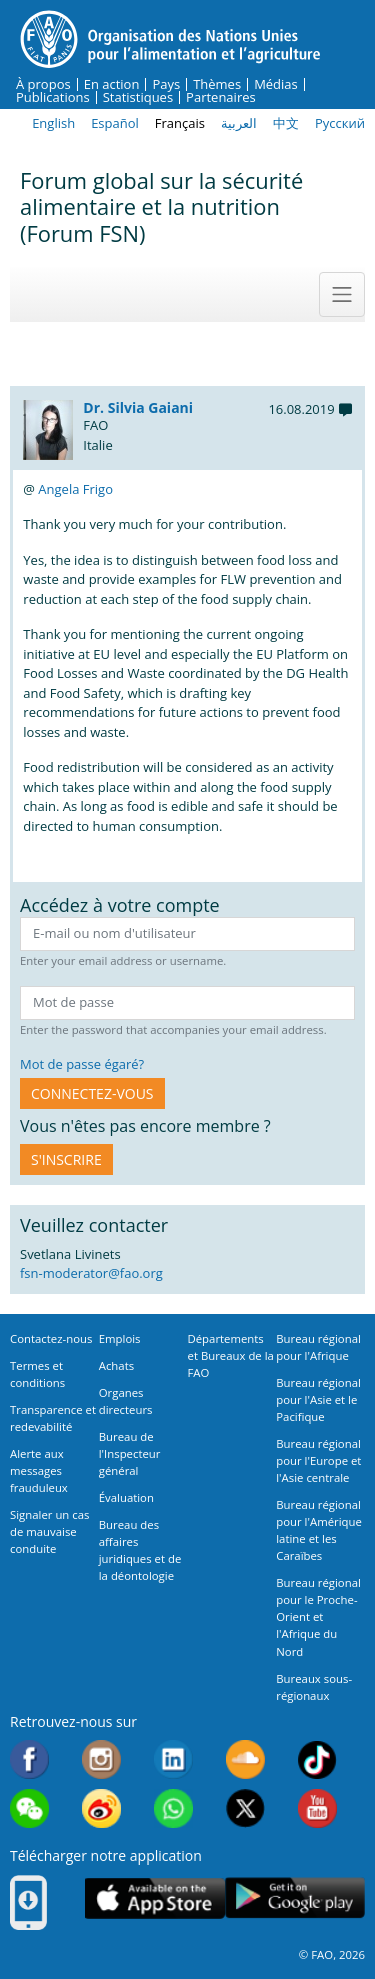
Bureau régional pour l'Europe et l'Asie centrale (318, 1460)
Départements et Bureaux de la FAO (231, 1355)
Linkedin (173, 1759)
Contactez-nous (51, 1338)
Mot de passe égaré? (82, 1064)
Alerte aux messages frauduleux (39, 1470)
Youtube (317, 1808)
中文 (286, 123)
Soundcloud (245, 1759)
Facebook (29, 1759)
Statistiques (138, 97)
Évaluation (126, 1497)
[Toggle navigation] (342, 294)
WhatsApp (173, 1808)
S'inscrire (66, 1159)
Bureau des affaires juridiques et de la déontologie (140, 1550)
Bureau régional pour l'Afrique (318, 1347)
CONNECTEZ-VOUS (92, 1093)
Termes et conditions (37, 1374)
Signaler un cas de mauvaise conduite (49, 1531)
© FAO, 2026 (332, 1954)
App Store (155, 1897)
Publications (53, 97)
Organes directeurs (126, 1401)
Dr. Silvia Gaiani (138, 407)
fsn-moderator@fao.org (91, 1273)
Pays (166, 84)
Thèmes (217, 84)
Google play (295, 1897)
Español (115, 123)
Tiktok (317, 1759)
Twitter (245, 1808)
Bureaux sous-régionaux (314, 1687)
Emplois (120, 1338)
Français (180, 123)
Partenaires (221, 97)
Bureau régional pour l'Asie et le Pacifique (318, 1399)
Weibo (101, 1808)
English (53, 123)
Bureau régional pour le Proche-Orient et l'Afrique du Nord (318, 1616)
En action (112, 84)
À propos (43, 84)
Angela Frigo (75, 489)
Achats (116, 1365)
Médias (276, 84)
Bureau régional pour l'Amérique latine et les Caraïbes (319, 1530)
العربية (239, 123)
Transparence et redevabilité (53, 1418)
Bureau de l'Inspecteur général (130, 1453)
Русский (340, 123)
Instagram (101, 1759)
